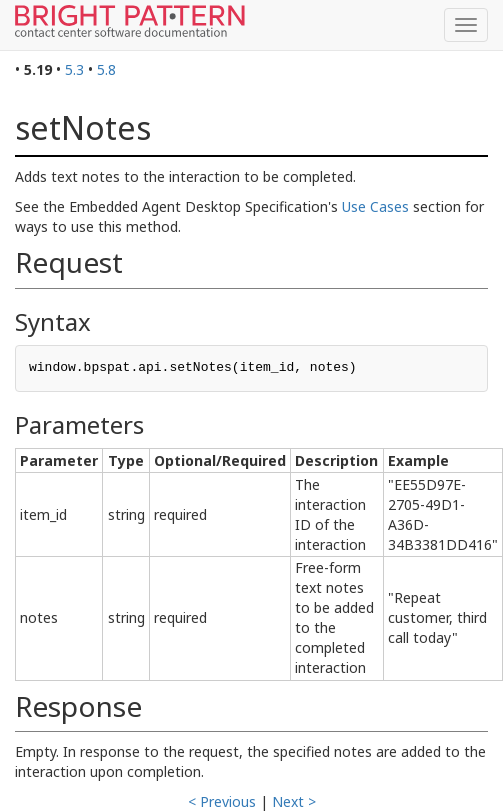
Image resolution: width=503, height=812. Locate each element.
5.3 (74, 69)
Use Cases (375, 206)
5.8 (106, 69)
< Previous (222, 801)
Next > (294, 801)
